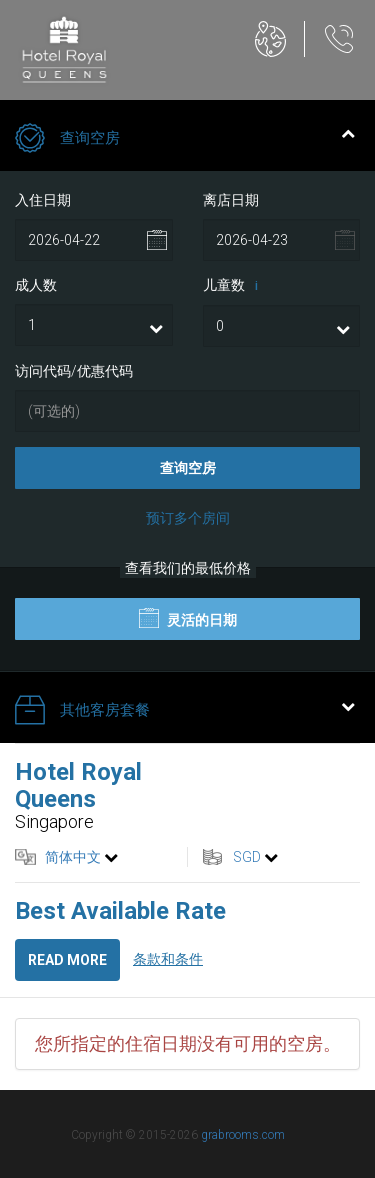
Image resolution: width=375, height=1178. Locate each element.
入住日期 (43, 200)
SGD (247, 857)
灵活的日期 (188, 618)
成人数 (36, 285)
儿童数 (234, 286)
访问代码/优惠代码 (74, 371)
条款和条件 (168, 959)
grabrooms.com (243, 1135)
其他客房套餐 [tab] (185, 712)
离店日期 (231, 200)
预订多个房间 (188, 518)
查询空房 (188, 468)
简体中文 (73, 857)
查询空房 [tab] (185, 140)
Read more (67, 960)
